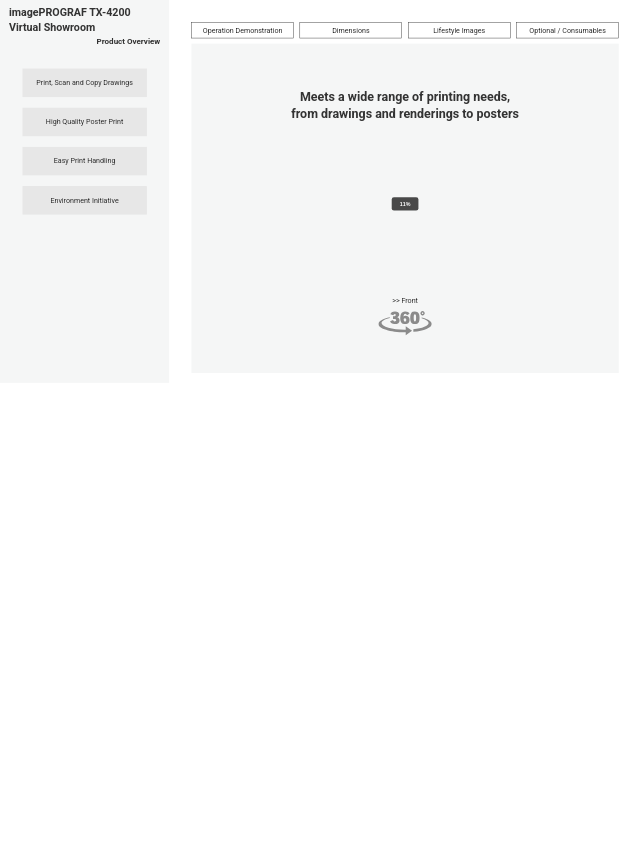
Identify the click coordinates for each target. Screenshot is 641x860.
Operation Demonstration (243, 30)
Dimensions (350, 30)
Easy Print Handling (85, 161)
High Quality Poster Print (85, 121)
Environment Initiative (84, 200)
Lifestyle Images (459, 30)
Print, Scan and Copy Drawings (84, 82)
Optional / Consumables (567, 30)
